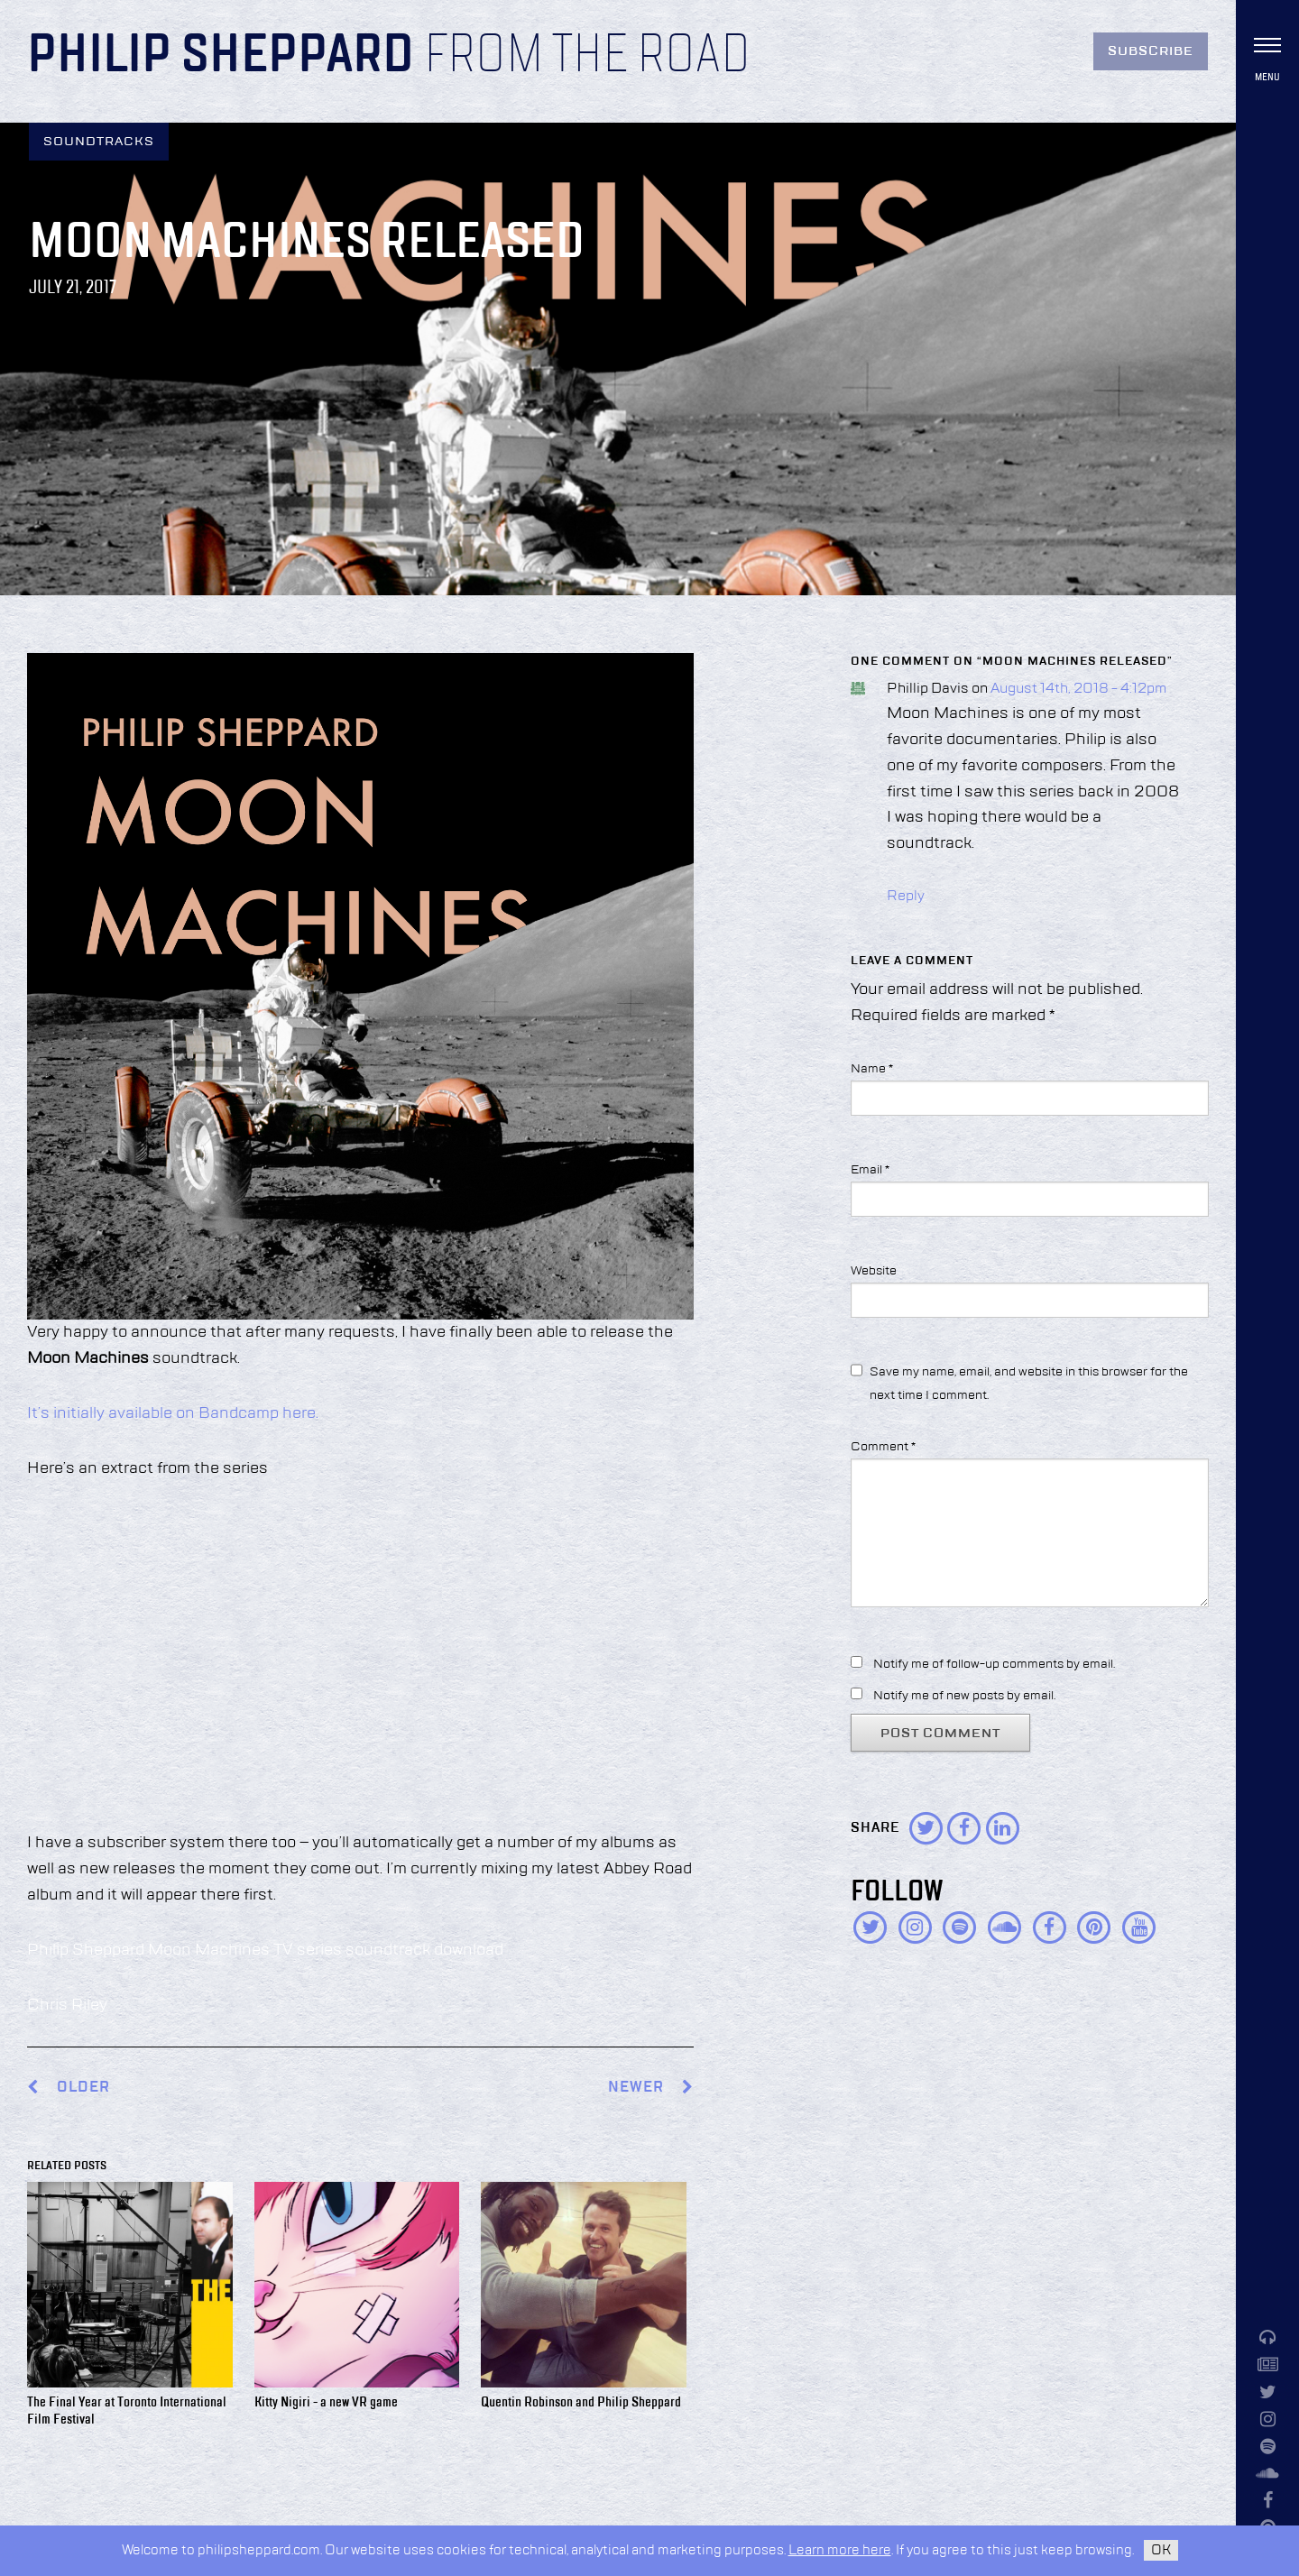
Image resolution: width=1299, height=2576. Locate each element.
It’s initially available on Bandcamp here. (172, 1413)
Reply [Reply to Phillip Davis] (906, 896)
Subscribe (1150, 51)
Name (872, 1069)
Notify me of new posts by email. (964, 1695)
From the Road (587, 56)
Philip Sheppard (220, 56)
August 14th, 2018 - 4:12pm (1078, 689)
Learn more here (839, 2550)
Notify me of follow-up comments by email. (994, 1664)
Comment (883, 1446)
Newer (651, 2087)
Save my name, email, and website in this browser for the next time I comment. (1029, 1383)
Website (874, 1271)
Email (870, 1170)
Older (83, 2087)
